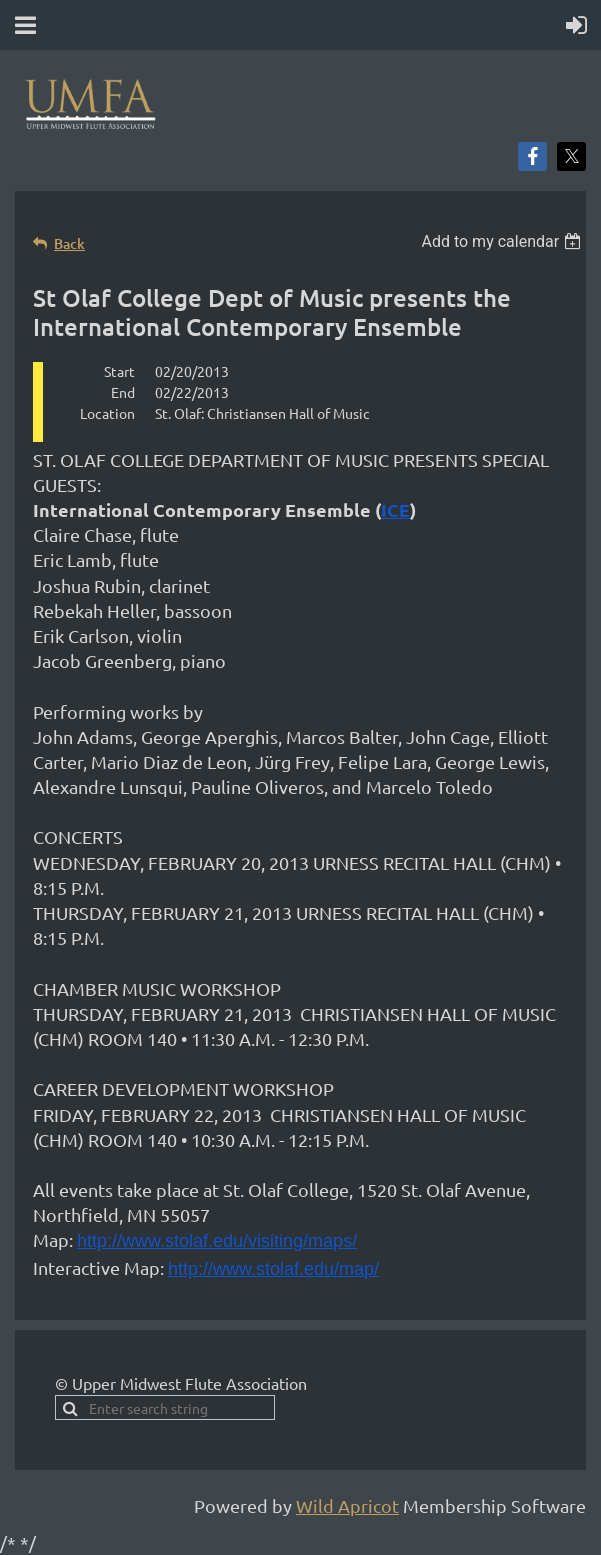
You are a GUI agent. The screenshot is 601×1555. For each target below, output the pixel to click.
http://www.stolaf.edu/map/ (273, 1269)
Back (69, 243)
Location (107, 413)
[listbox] (503, 241)
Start (119, 371)
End (123, 392)
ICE (395, 509)
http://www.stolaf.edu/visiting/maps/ (217, 1241)
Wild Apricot (347, 1505)
